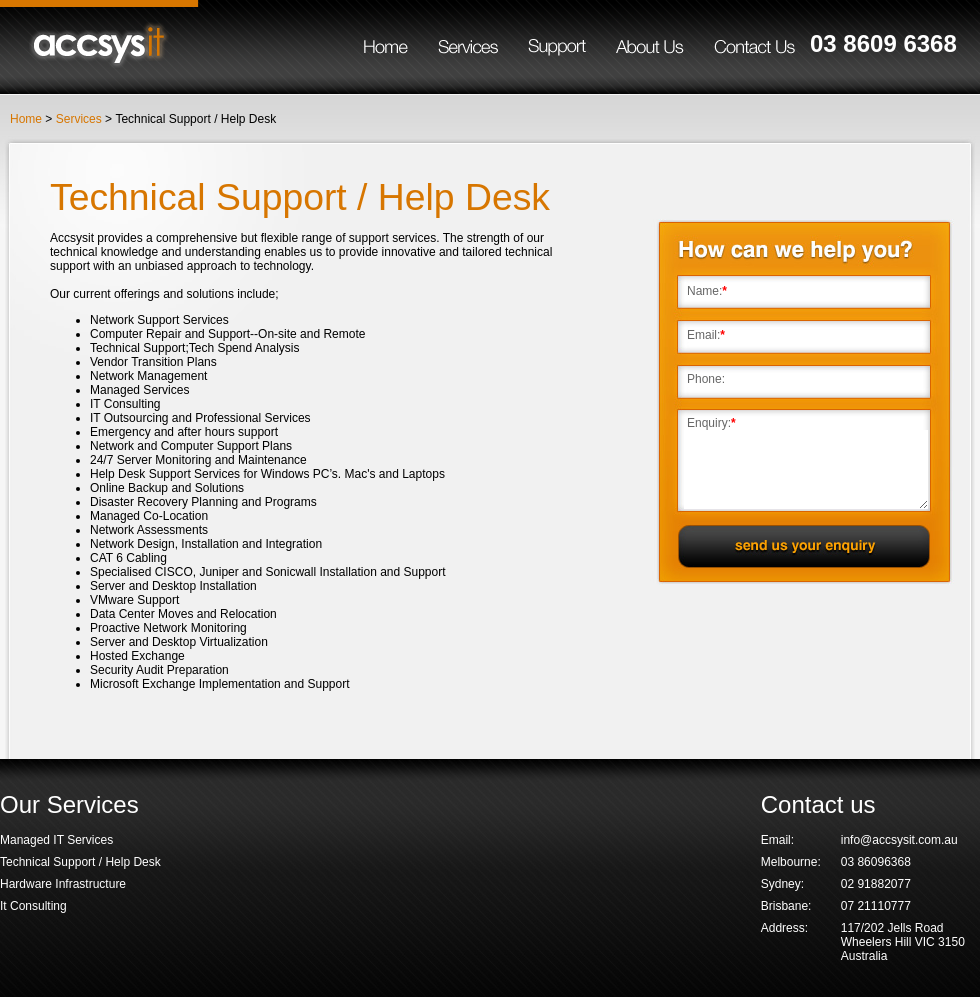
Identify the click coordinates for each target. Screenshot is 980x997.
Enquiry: (709, 423)
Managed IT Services (56, 840)
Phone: (706, 379)
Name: (704, 291)
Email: (703, 335)
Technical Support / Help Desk (80, 862)
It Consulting (33, 906)
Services (79, 119)
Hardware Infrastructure (63, 884)
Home (26, 119)
